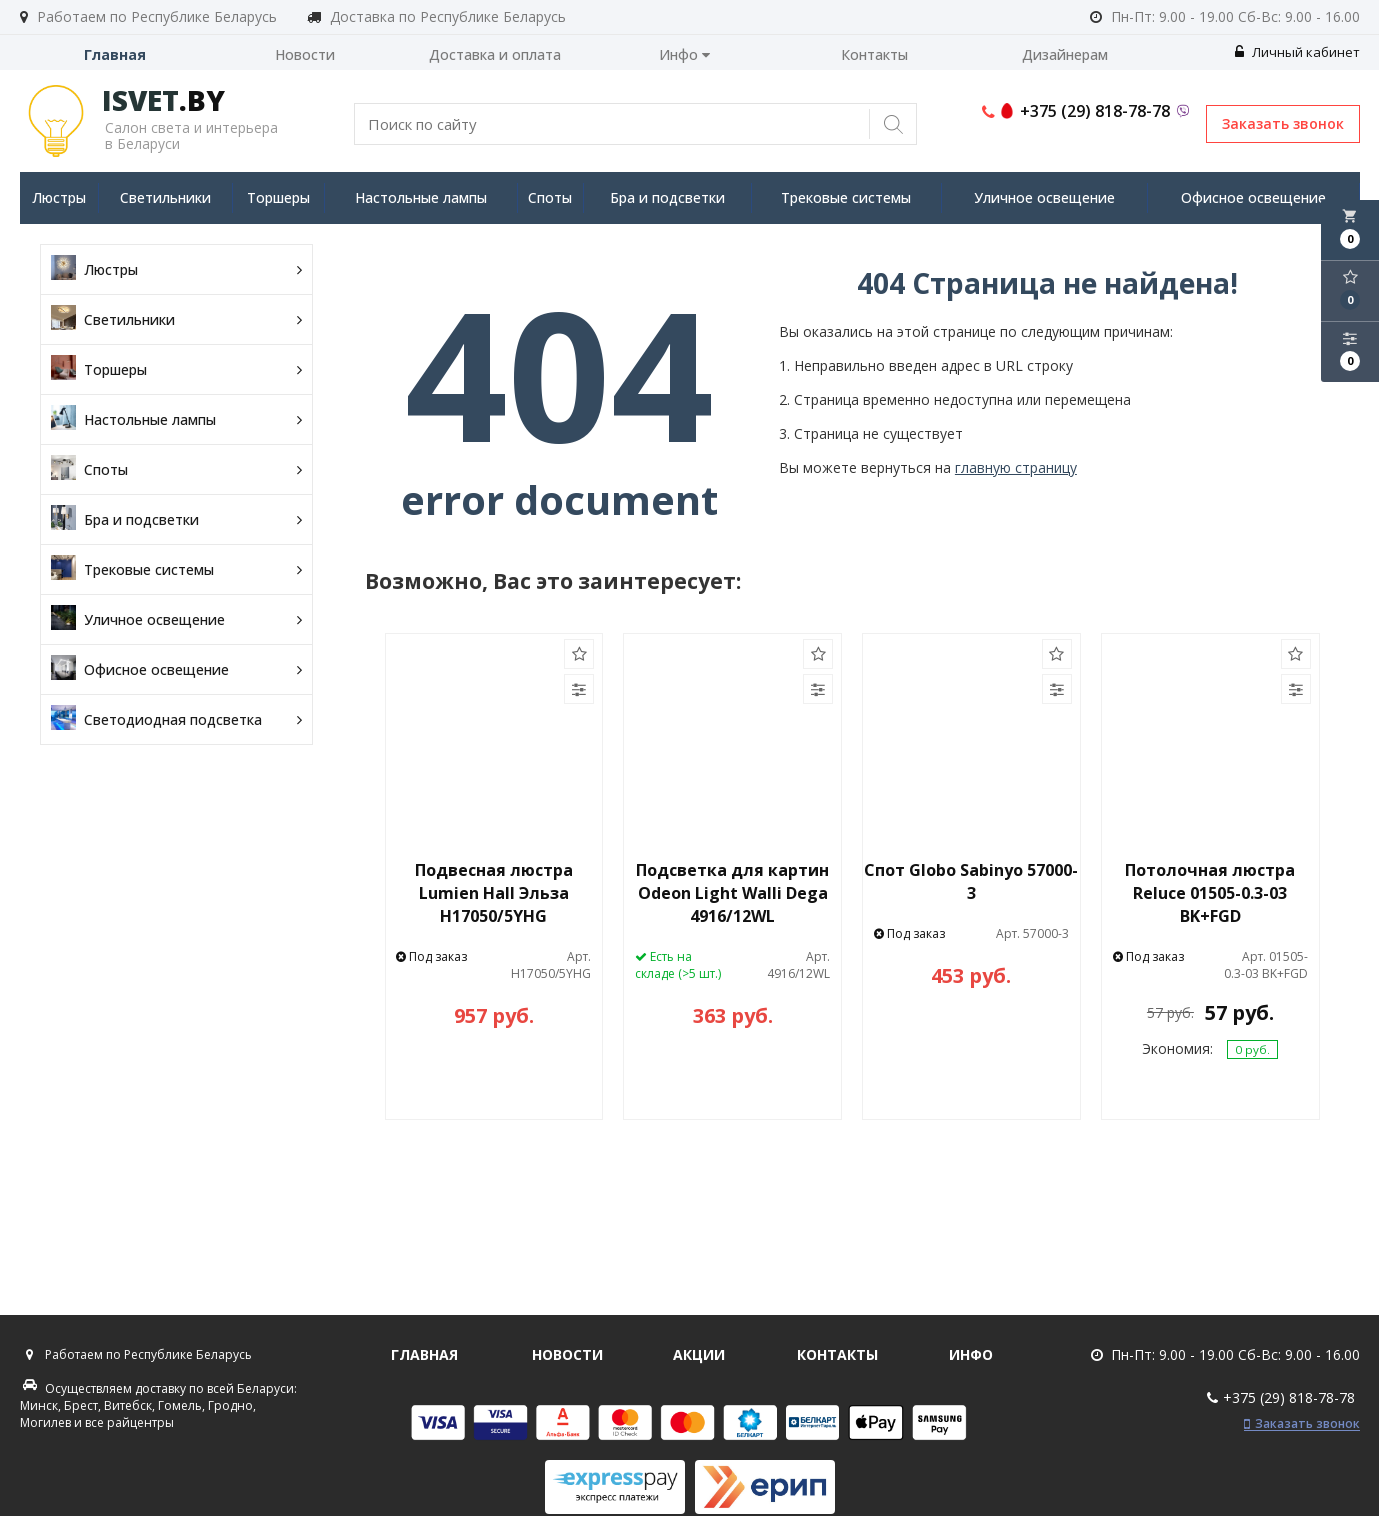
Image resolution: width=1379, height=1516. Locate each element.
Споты (550, 197)
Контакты (874, 54)
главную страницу (1016, 467)
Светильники (165, 197)
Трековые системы (846, 197)
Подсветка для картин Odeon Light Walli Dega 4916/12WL (732, 893)
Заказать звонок (1283, 123)
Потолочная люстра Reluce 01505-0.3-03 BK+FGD (1210, 893)
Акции (699, 1354)
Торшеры (278, 197)
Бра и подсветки (667, 197)
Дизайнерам (1065, 54)
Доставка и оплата (495, 54)
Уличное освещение (1044, 197)
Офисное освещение (1253, 197)
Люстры (59, 197)
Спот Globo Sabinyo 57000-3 (971, 881)
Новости (305, 54)
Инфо (684, 54)
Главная (115, 54)
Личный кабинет (1297, 52)
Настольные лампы (421, 197)
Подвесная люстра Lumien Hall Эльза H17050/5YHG (494, 893)
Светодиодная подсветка (176, 719)
